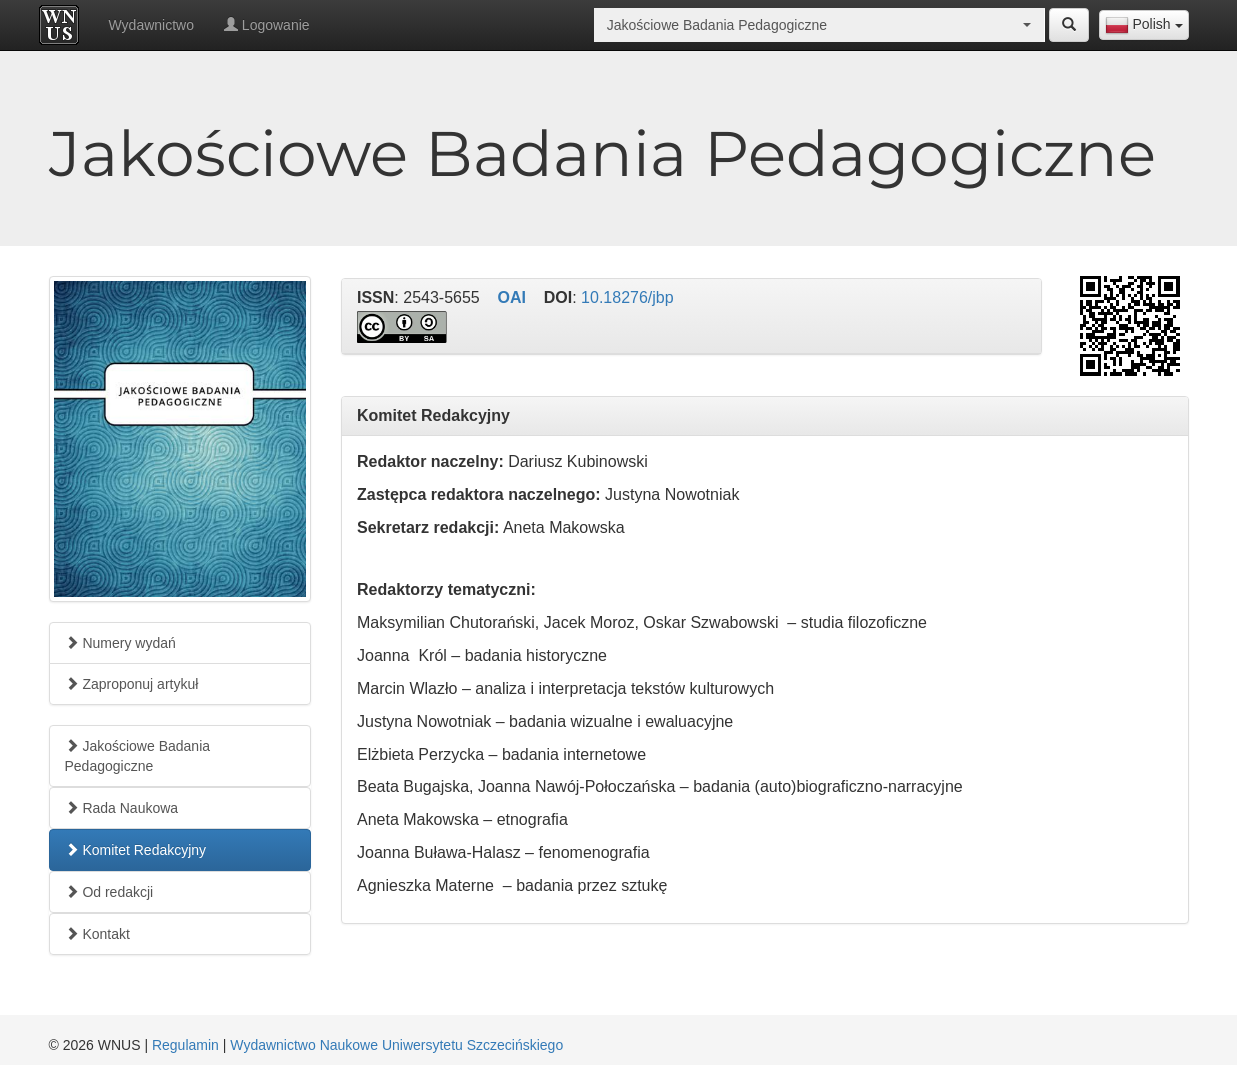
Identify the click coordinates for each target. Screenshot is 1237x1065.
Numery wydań (120, 643)
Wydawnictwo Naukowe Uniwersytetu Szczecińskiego (396, 1045)
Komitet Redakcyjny (136, 850)
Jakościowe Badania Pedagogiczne (138, 756)
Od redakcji (109, 892)
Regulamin (185, 1045)
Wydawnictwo (151, 25)
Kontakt (97, 934)
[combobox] (1144, 25)
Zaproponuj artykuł (132, 684)
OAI (512, 297)
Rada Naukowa (122, 808)
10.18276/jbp (627, 297)
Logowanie (267, 25)
